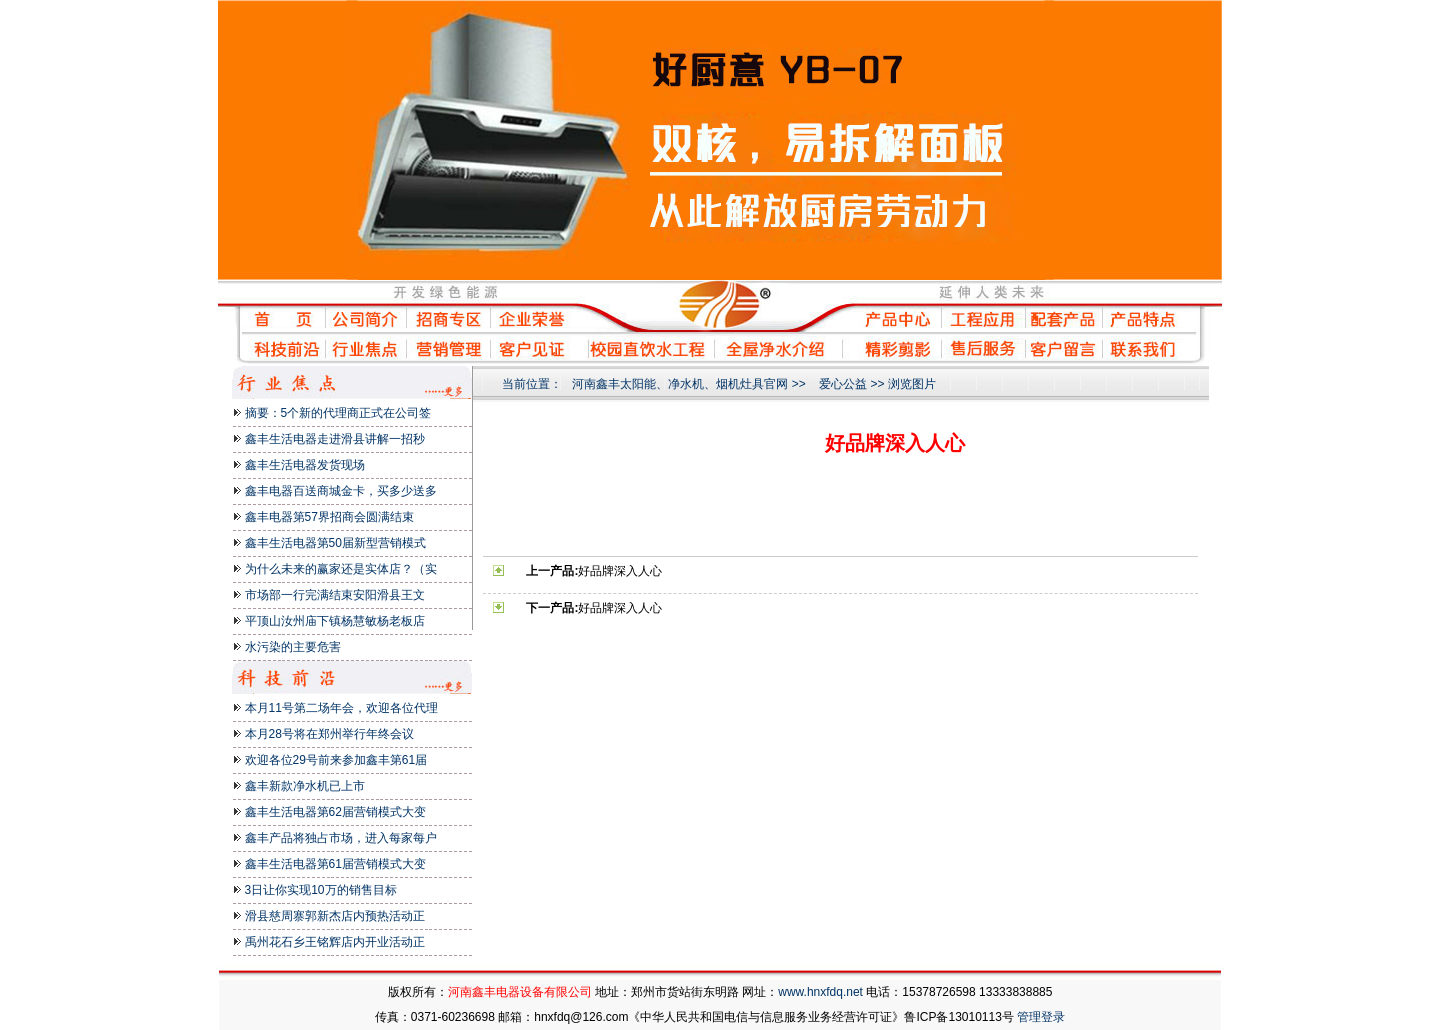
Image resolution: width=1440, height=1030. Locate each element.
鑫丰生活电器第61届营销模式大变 (335, 864)
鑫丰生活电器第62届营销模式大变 (335, 812)
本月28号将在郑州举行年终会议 (329, 734)
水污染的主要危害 (293, 647)
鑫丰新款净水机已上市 (305, 786)
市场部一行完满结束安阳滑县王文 (335, 595)
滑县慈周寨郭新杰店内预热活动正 (335, 916)
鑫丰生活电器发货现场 (305, 465)
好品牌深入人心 (620, 571)
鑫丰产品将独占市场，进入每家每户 (341, 838)
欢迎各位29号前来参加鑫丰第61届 (336, 760)
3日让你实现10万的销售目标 (321, 890)
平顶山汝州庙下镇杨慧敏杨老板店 (335, 621)
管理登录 (1041, 1017)
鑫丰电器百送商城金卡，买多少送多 (341, 491)
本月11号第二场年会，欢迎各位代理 (341, 708)
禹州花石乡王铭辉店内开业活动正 (335, 942)
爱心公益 (843, 384)
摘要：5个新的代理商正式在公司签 (338, 413)
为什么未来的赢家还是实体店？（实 (341, 569)
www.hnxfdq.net (820, 992)
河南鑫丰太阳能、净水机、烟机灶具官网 (680, 384)
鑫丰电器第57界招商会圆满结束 (329, 517)
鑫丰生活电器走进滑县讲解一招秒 (335, 439)
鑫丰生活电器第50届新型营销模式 (335, 543)
